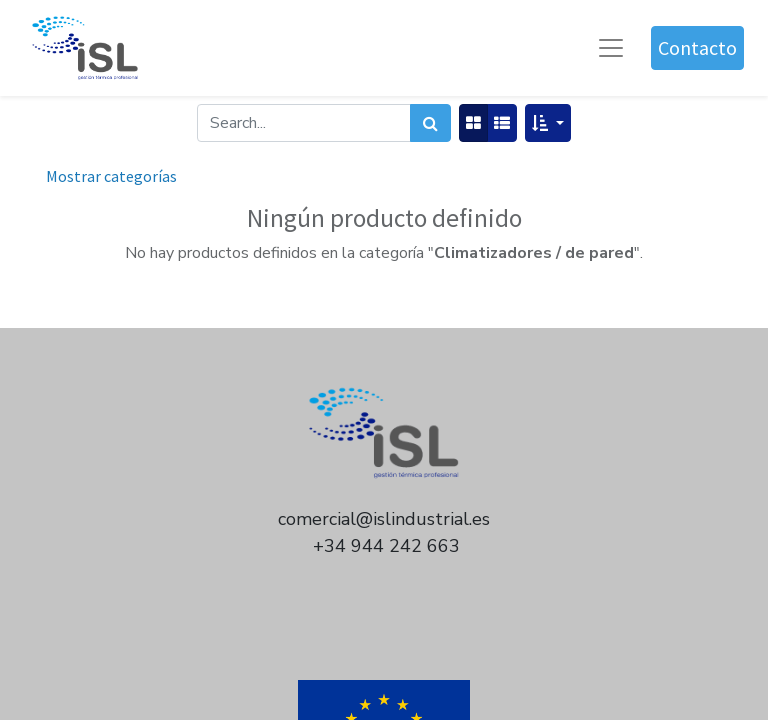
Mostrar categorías (111, 176)
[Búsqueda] (430, 123)
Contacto (697, 47)
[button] (547, 123)
